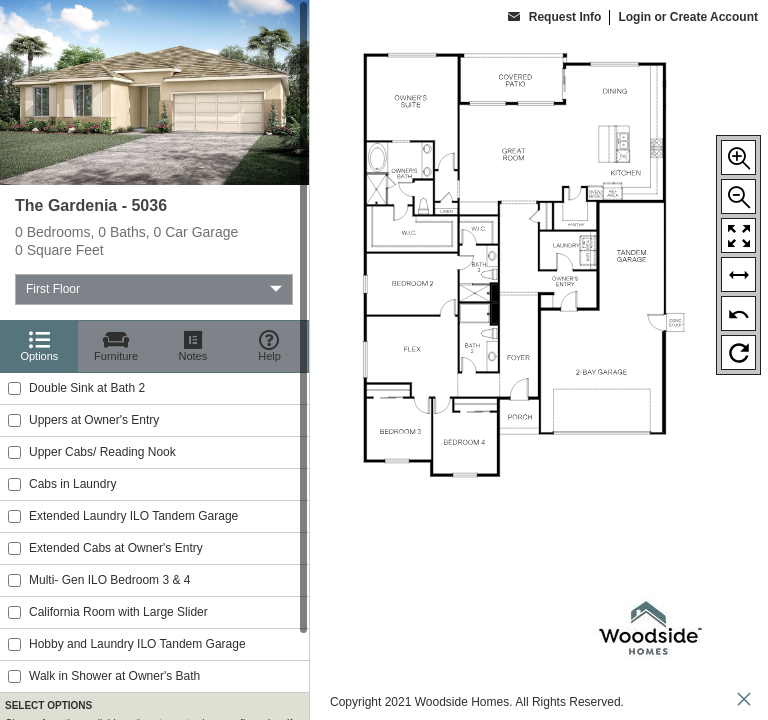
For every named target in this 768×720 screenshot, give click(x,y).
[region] (154, 360)
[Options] (39, 346)
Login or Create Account (688, 17)
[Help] (269, 346)
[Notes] (193, 346)
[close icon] (744, 701)
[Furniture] (116, 346)
